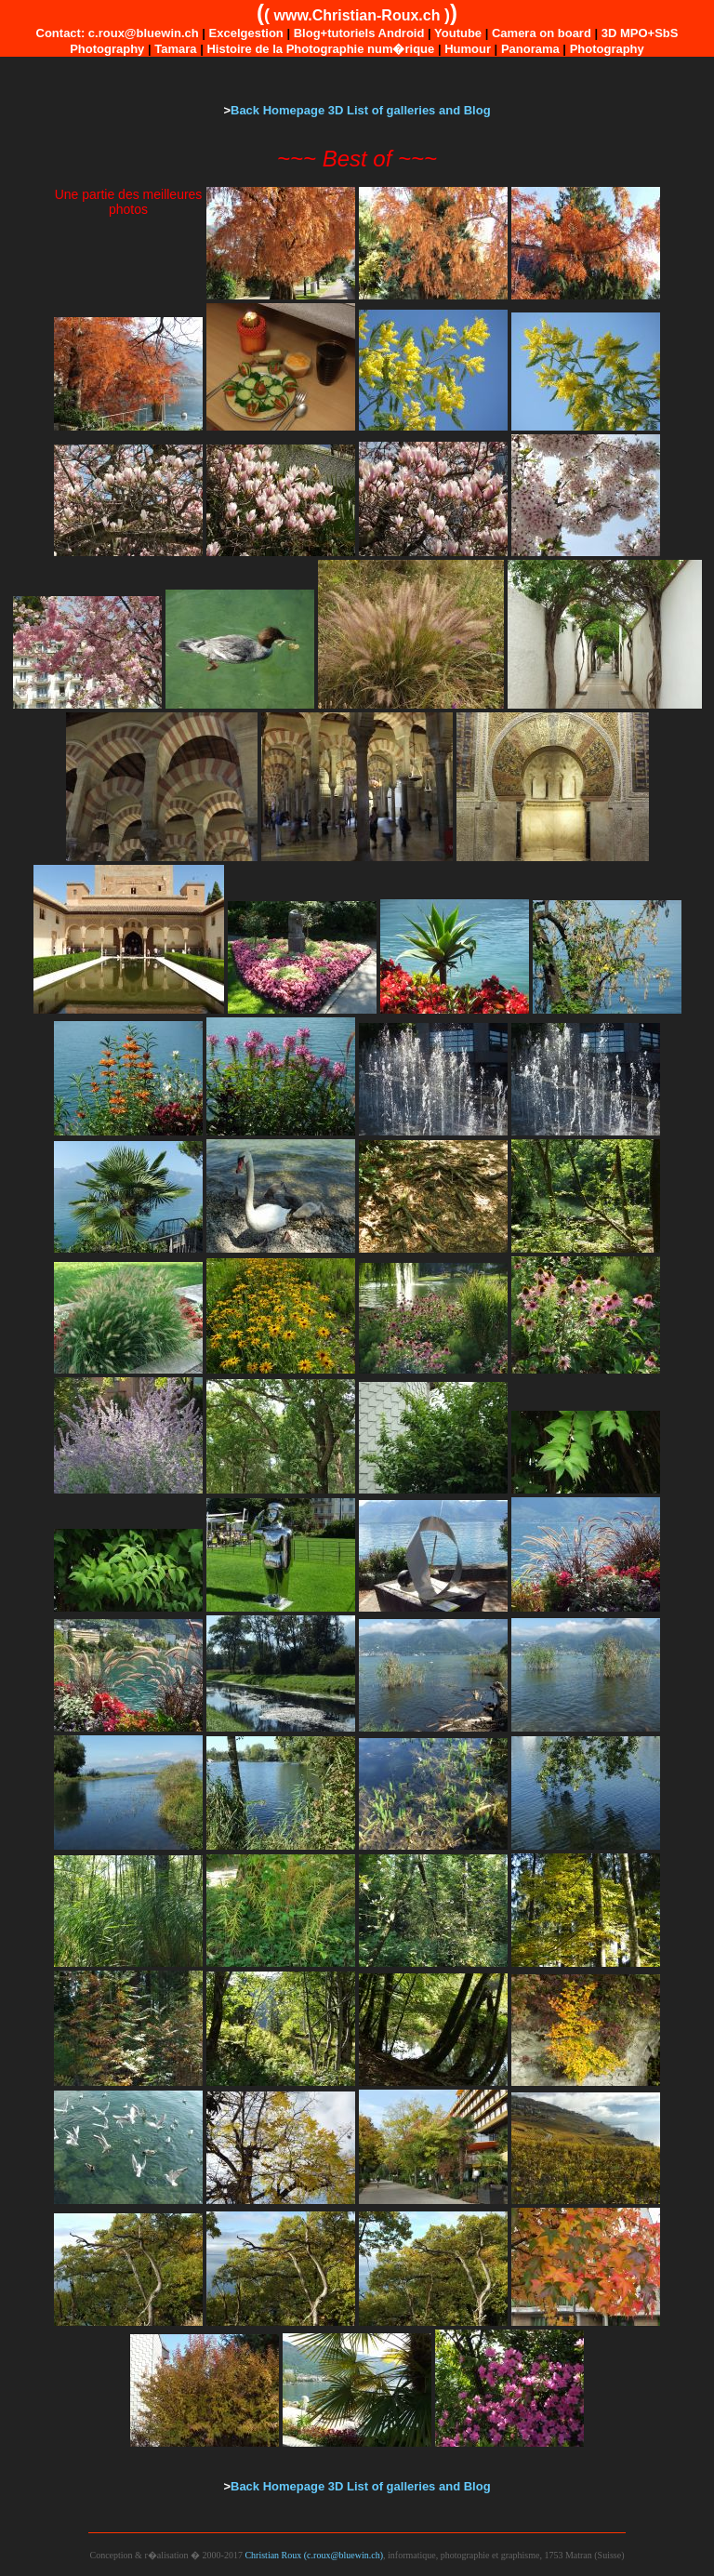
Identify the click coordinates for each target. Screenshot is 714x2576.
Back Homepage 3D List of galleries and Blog (361, 110)
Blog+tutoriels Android (359, 33)
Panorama (530, 49)
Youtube (458, 33)
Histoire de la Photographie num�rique (320, 49)
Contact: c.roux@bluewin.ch (117, 33)
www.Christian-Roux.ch (357, 15)
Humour (467, 49)
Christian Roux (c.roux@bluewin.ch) (314, 2555)
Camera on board (541, 33)
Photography (607, 49)
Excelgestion (246, 33)
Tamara (175, 49)
